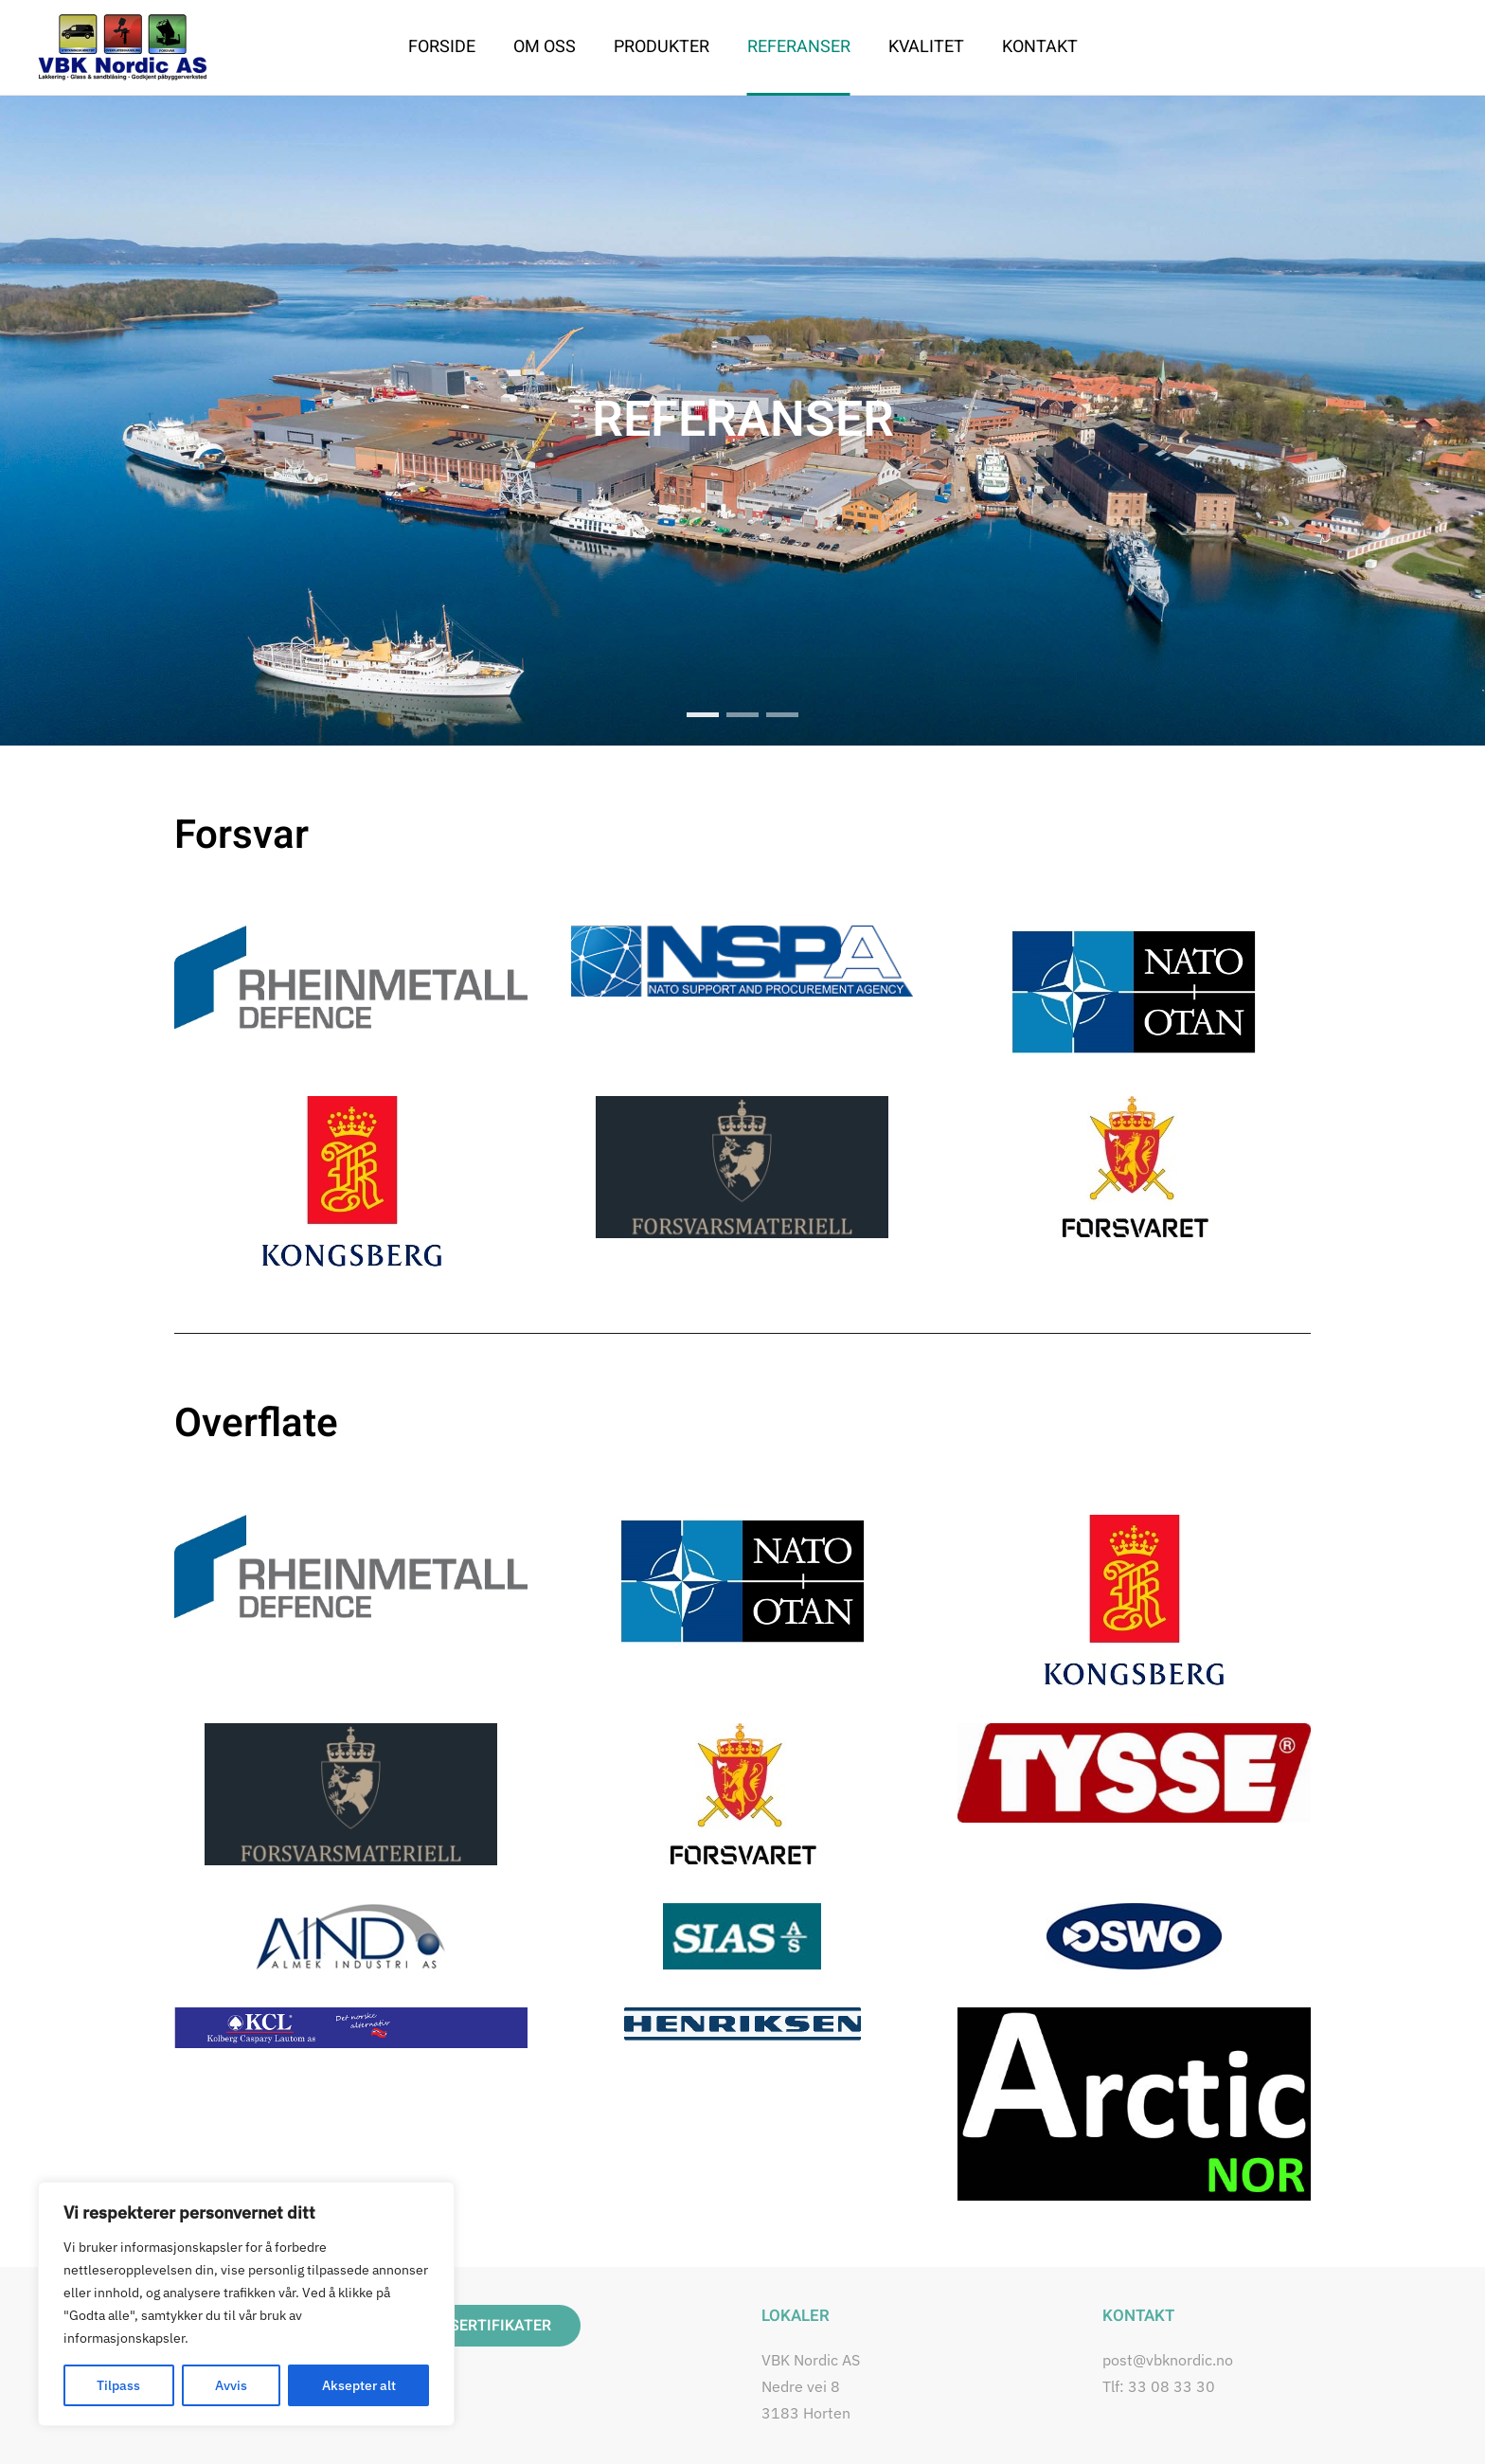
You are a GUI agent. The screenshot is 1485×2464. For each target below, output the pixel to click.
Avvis (231, 2385)
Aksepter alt (359, 2385)
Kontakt (1040, 47)
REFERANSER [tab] (703, 714)
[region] (246, 2304)
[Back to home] (123, 47)
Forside (441, 47)
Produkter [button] (661, 47)
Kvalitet (926, 47)
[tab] (742, 714)
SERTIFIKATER (500, 2325)
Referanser (798, 47)
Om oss (544, 47)
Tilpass (118, 2385)
